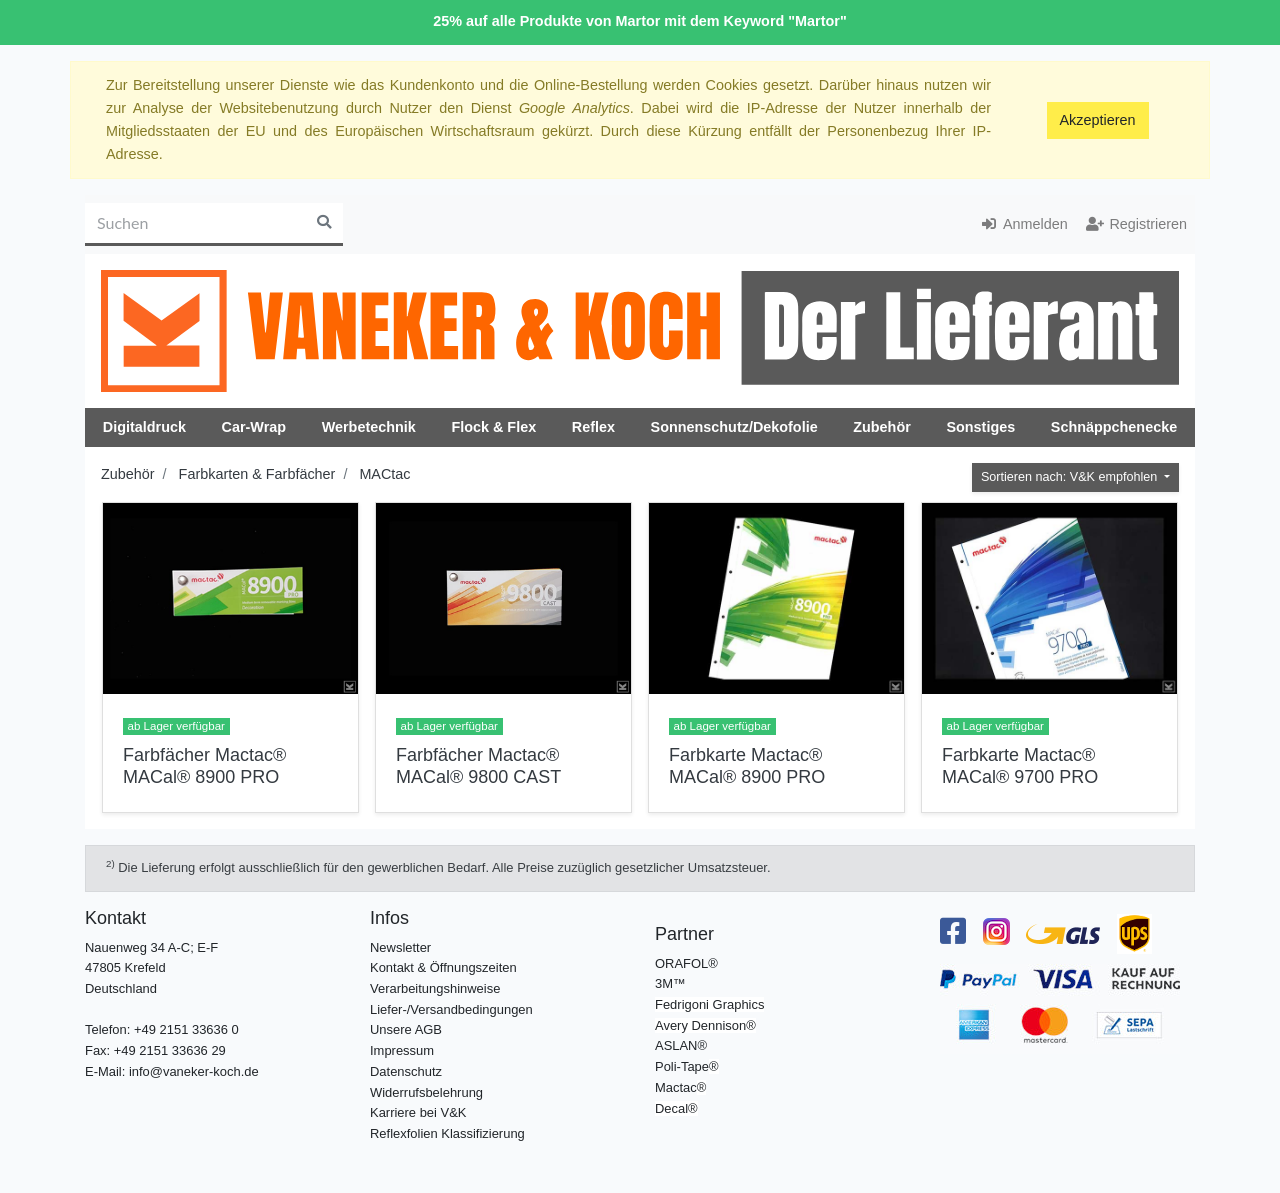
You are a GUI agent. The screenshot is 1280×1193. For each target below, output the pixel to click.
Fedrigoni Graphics (709, 1004)
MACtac (384, 474)
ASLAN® (681, 1045)
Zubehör (128, 474)
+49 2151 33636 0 (186, 1029)
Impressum (402, 1050)
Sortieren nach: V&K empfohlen (1071, 477)
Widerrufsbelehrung (426, 1092)
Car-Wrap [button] (254, 427)
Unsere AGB (406, 1029)
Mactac (676, 1087)
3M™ (670, 983)
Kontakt (115, 918)
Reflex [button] (593, 427)
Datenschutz (406, 1071)
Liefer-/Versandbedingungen (451, 1009)
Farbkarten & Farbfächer (257, 474)
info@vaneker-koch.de (194, 1071)
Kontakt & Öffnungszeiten (443, 967)
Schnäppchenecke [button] (1114, 427)
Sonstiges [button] (980, 427)
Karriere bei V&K (418, 1112)
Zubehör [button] (882, 427)
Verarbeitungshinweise (435, 988)
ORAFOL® (686, 963)
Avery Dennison (700, 1025)
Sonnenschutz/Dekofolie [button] (734, 427)
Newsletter (400, 947)
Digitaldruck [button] (144, 427)
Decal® (676, 1108)
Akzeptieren (1098, 120)
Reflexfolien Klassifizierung (447, 1133)
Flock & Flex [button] (493, 427)
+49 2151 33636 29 (170, 1050)
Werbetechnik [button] (369, 427)
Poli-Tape (682, 1066)
